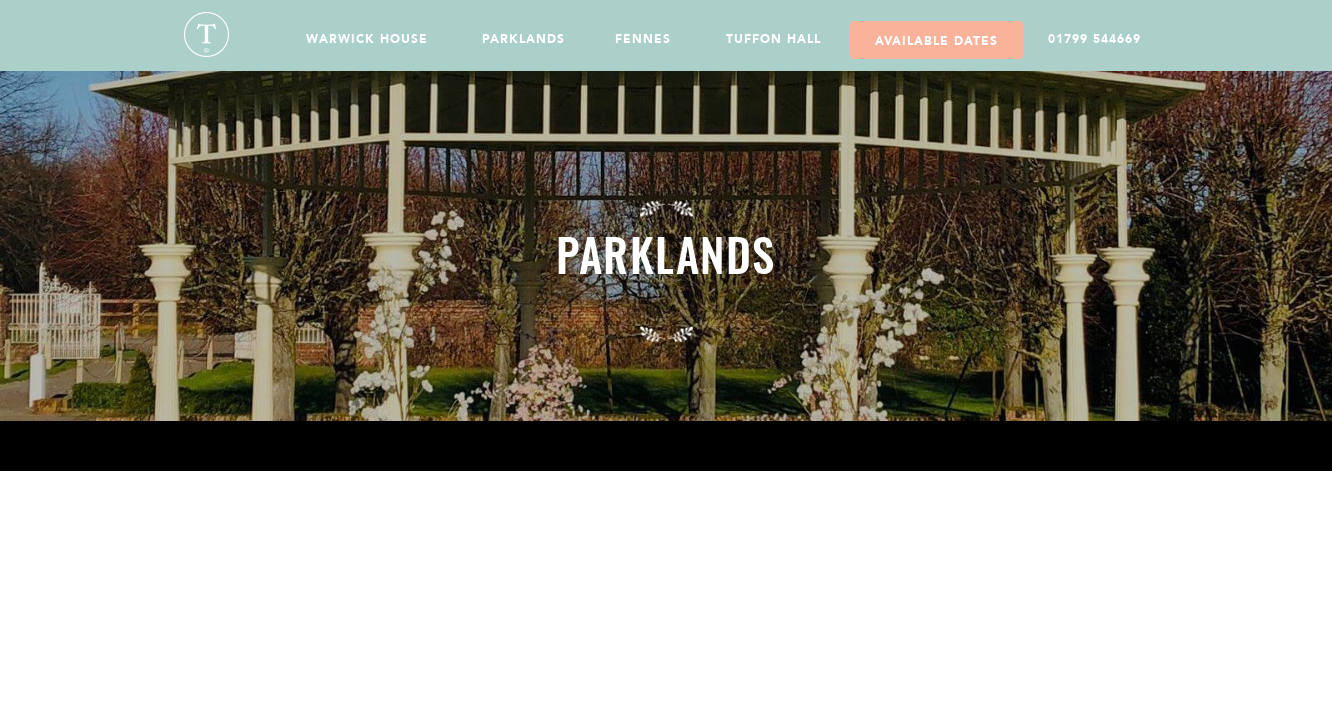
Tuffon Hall (773, 39)
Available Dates (936, 41)
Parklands (523, 39)
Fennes (643, 39)
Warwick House (367, 39)
